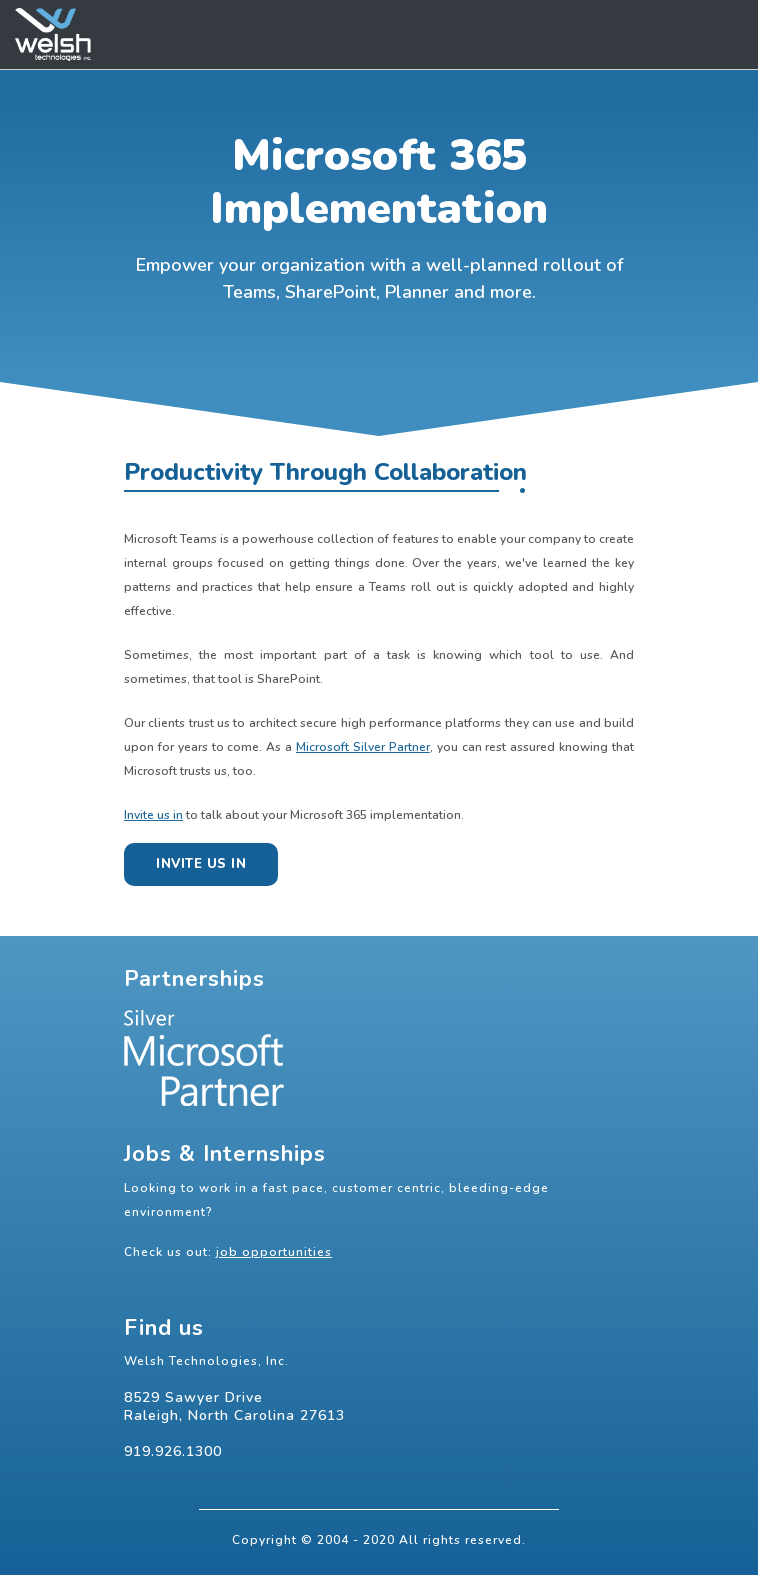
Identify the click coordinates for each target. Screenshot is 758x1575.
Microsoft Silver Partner (363, 747)
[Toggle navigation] (722, 35)
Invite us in (153, 815)
